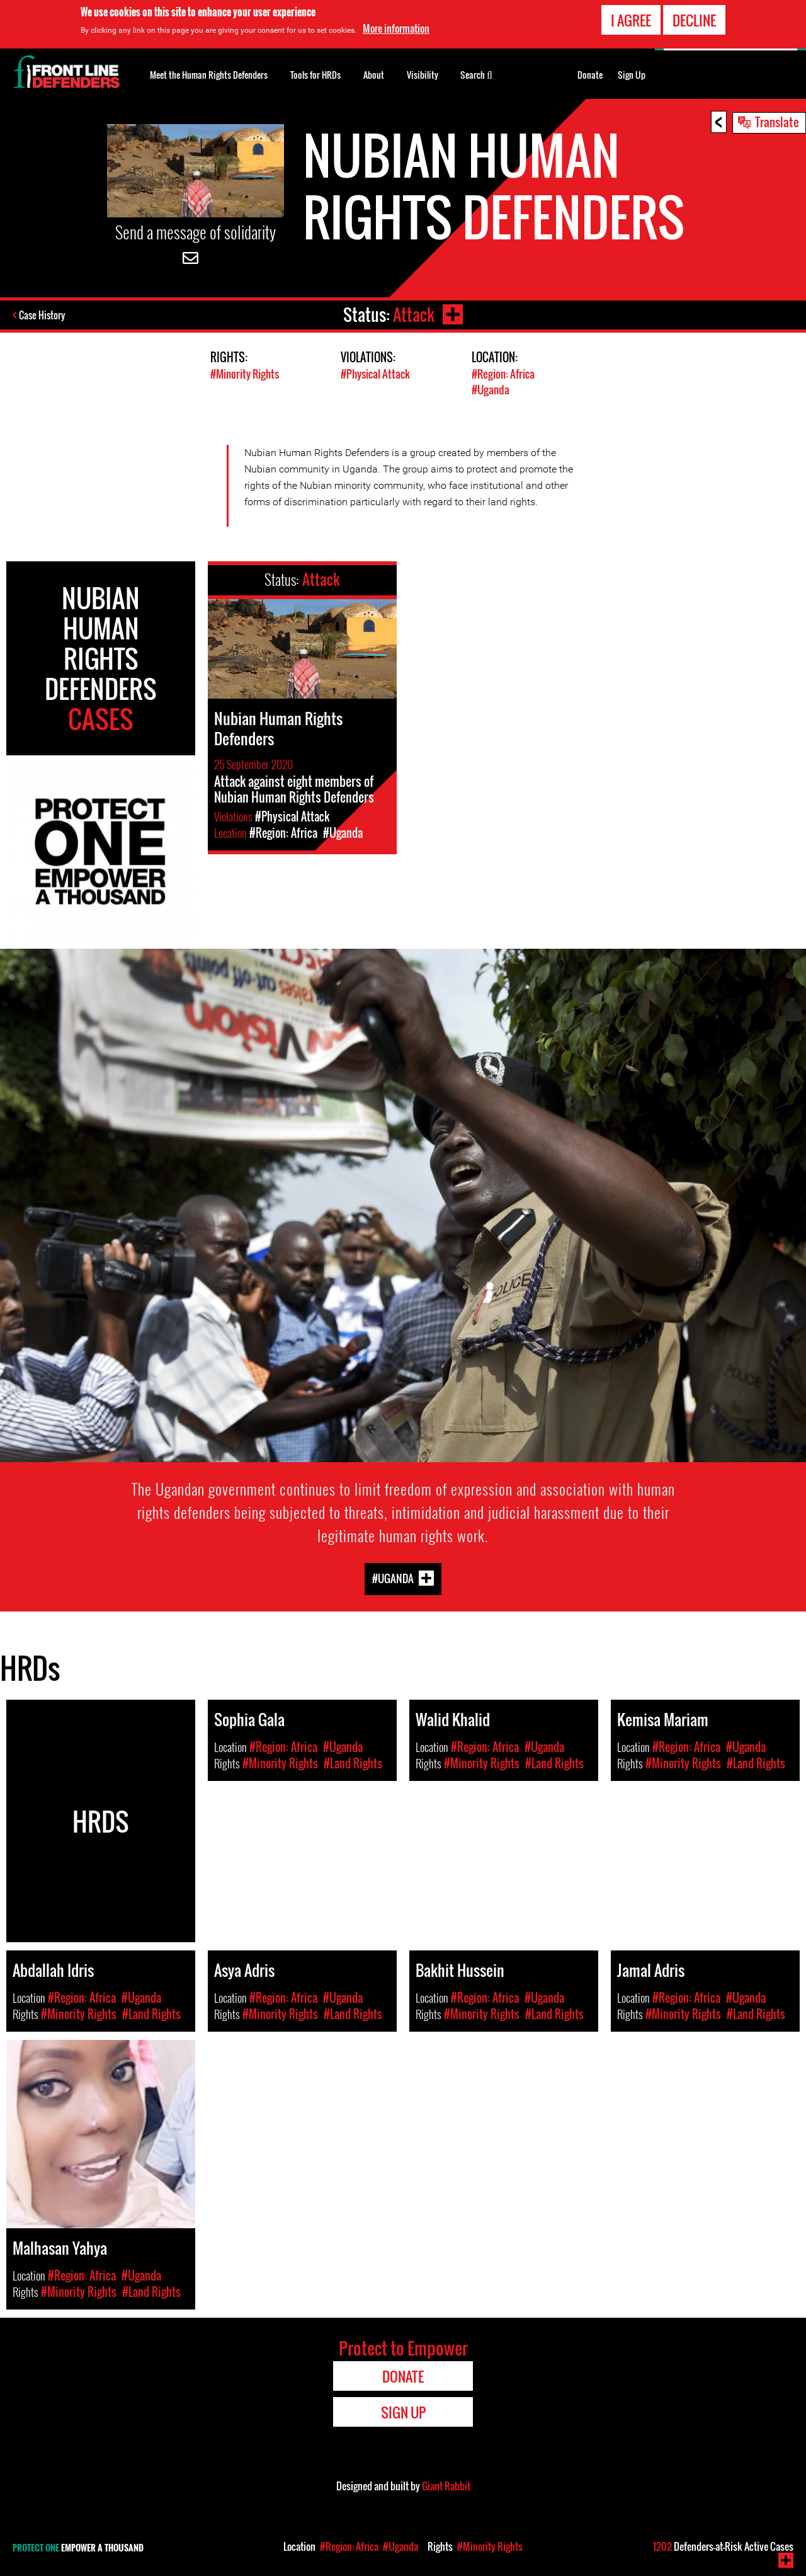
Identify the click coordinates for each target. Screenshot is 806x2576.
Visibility (422, 74)
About (373, 74)
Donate (590, 75)
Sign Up (631, 75)
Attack (413, 314)
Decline (694, 20)
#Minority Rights (244, 374)
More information (396, 28)
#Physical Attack (375, 374)
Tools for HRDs (315, 74)
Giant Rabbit (446, 2485)
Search (476, 73)
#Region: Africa (503, 374)
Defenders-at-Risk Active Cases (723, 2546)
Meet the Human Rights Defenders (209, 74)
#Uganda (490, 390)
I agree (631, 20)
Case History (43, 315)
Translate (777, 121)
